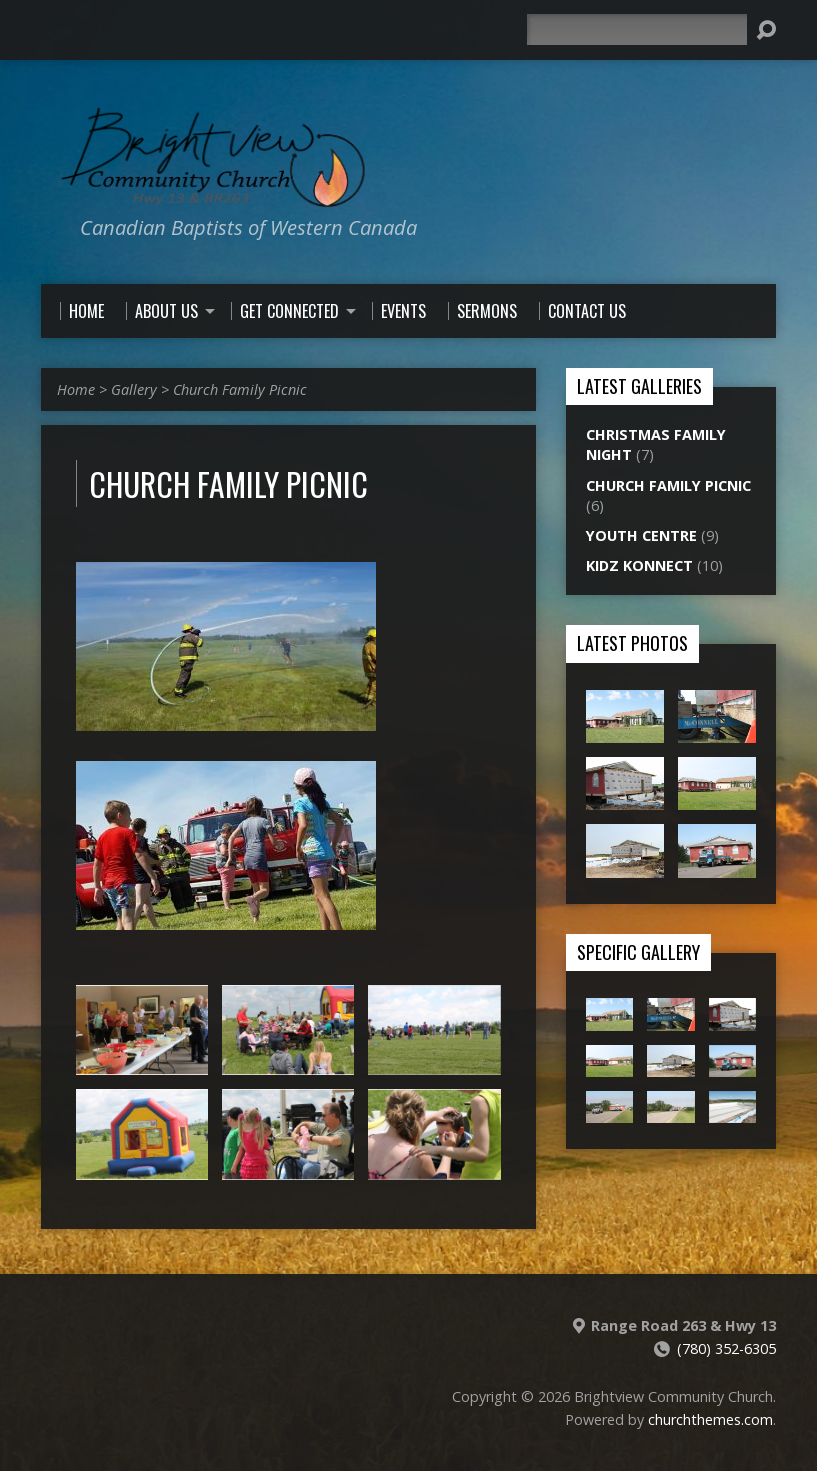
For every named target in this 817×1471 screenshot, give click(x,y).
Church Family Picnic (240, 389)
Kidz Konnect (639, 565)
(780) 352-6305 (726, 1348)
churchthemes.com (710, 1419)
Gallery (134, 389)
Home (76, 389)
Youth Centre (641, 535)
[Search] (637, 29)
